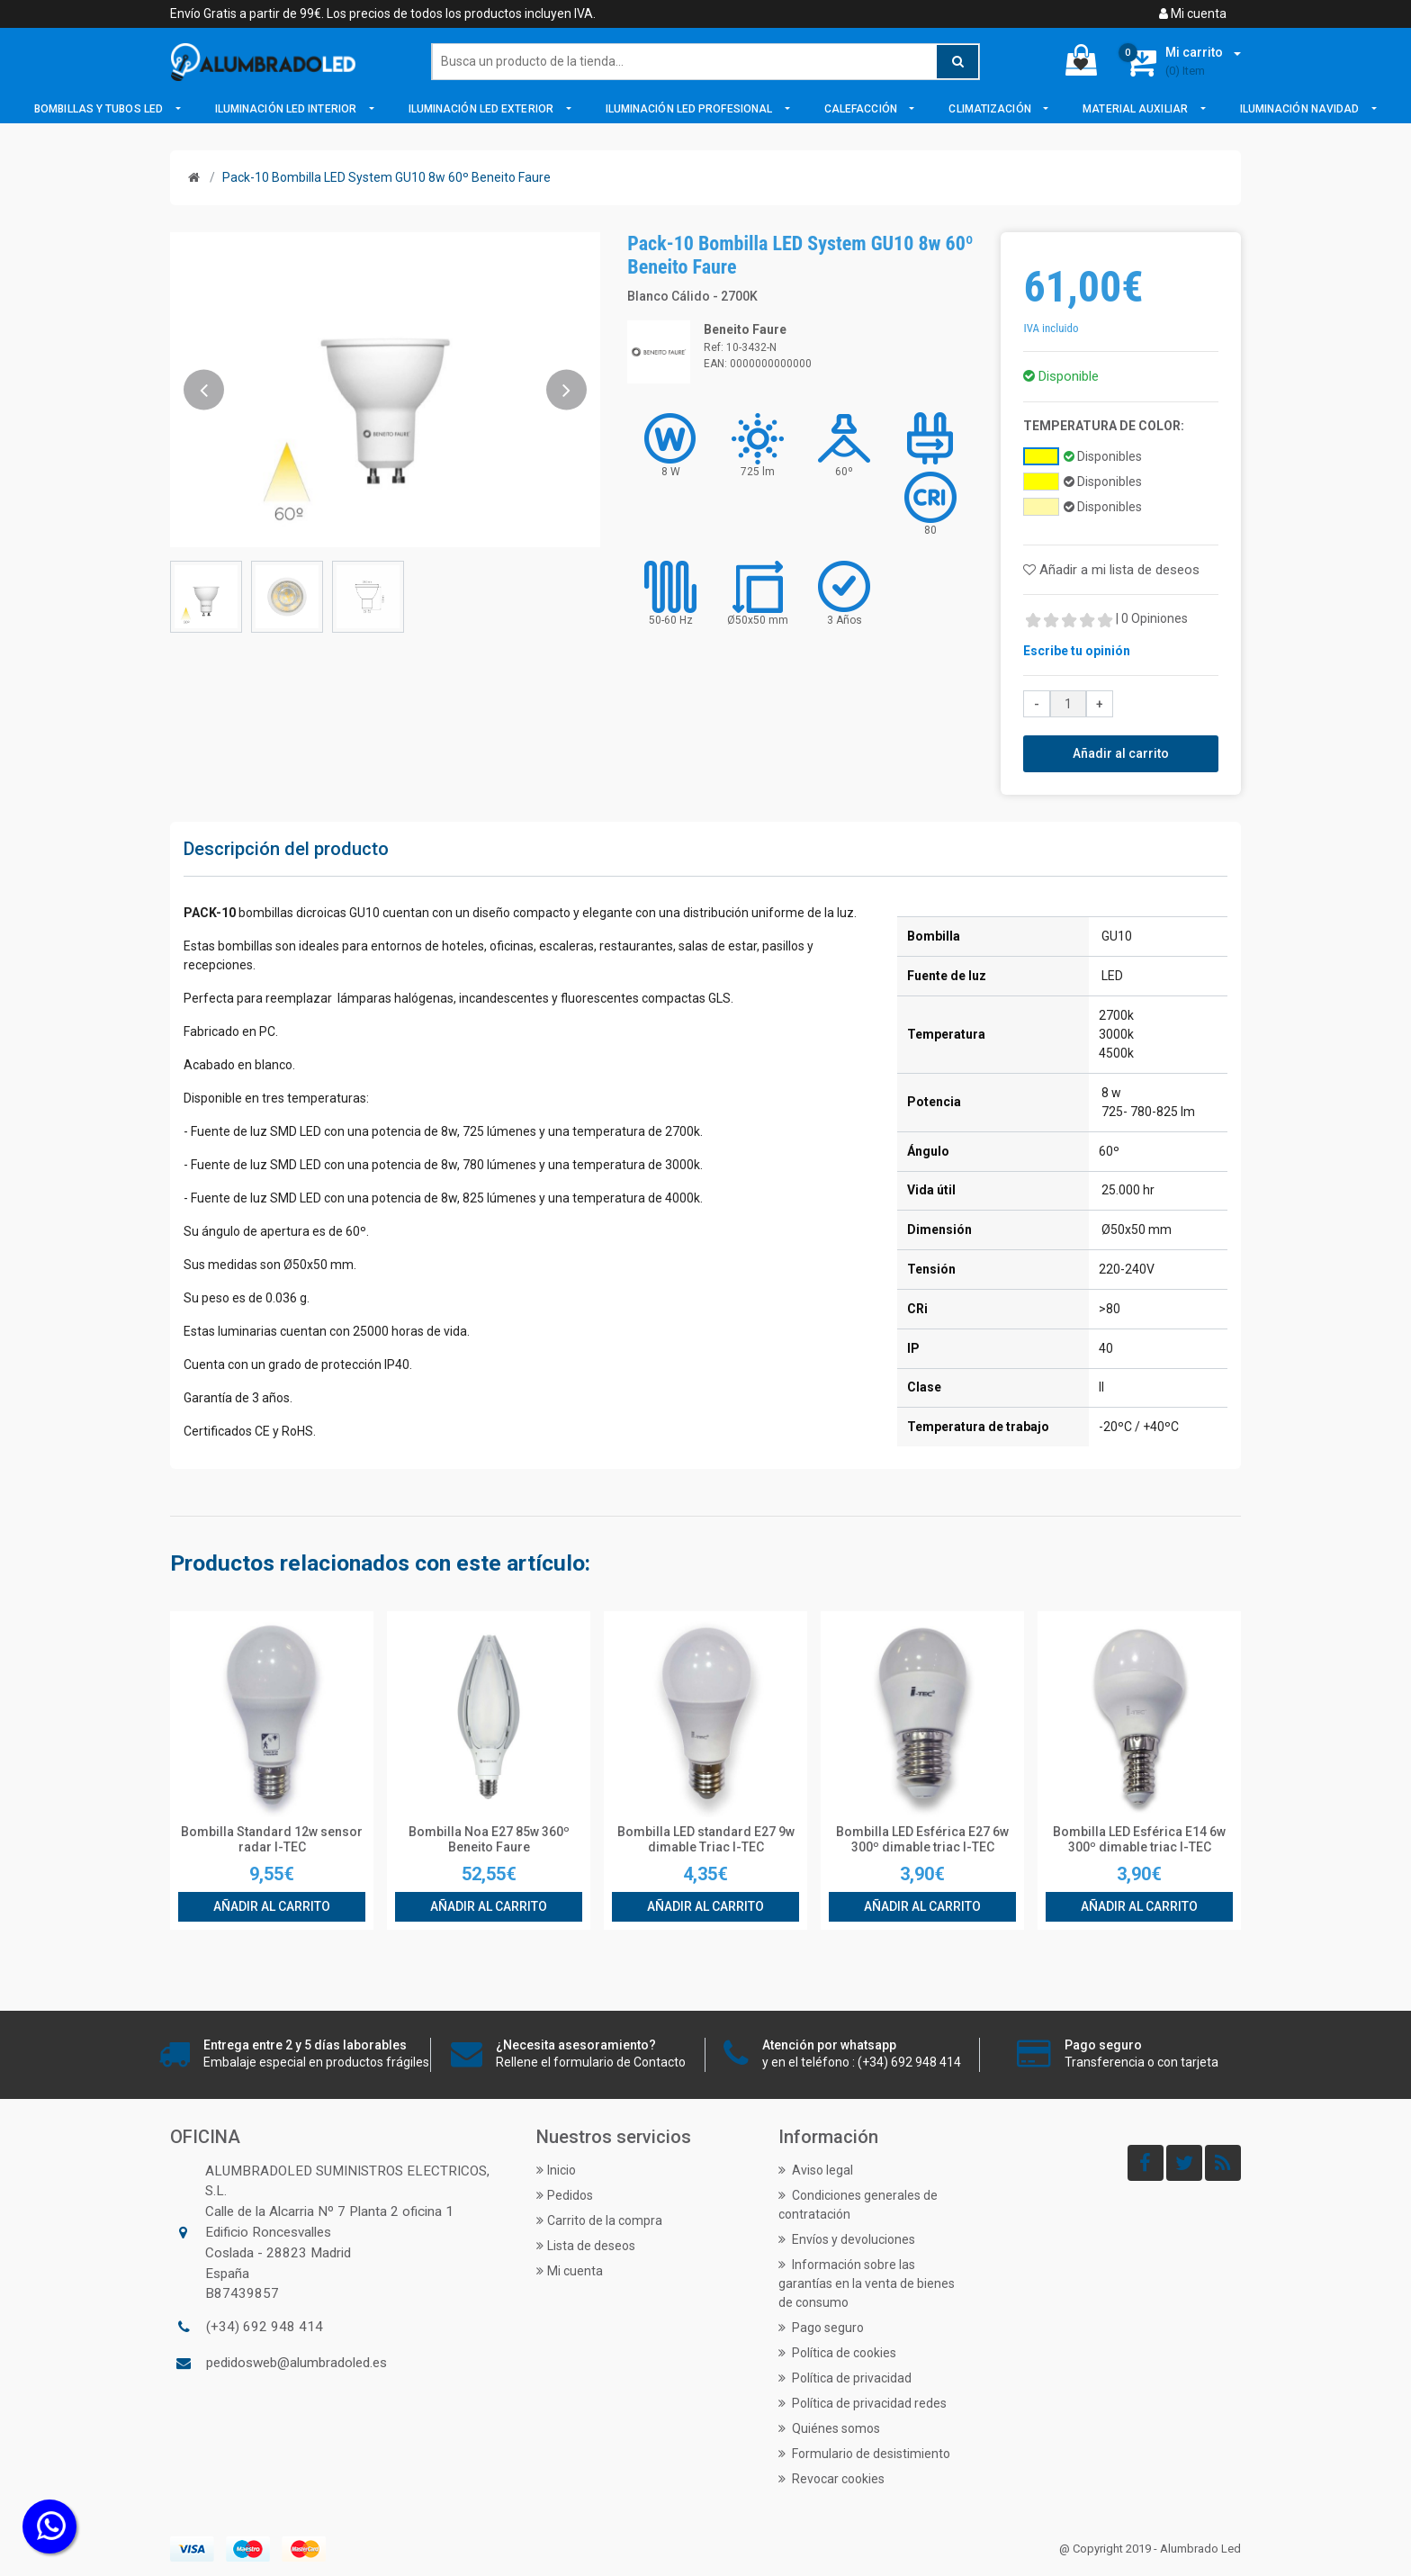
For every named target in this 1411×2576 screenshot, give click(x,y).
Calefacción (862, 109)
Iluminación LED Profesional (691, 109)
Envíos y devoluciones (846, 2239)
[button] (204, 389)
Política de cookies (837, 2353)
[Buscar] (705, 61)
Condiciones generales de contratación (858, 2204)
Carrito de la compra (599, 2220)
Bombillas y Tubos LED (100, 109)
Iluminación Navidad (1301, 109)
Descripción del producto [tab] (286, 849)
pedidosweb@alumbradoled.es (296, 2363)
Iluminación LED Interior (287, 109)
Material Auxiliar (1137, 109)
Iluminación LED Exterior (483, 109)
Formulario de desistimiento (864, 2453)
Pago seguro (821, 2327)
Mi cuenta (1193, 13)
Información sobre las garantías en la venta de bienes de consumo (866, 2283)
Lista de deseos (585, 2245)
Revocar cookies (831, 2479)
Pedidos (564, 2195)
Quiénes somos (829, 2428)
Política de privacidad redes (862, 2403)
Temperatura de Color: (1103, 426)
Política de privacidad (845, 2378)
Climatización (990, 109)
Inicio (556, 2170)
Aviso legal (815, 2170)
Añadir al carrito (1121, 753)
